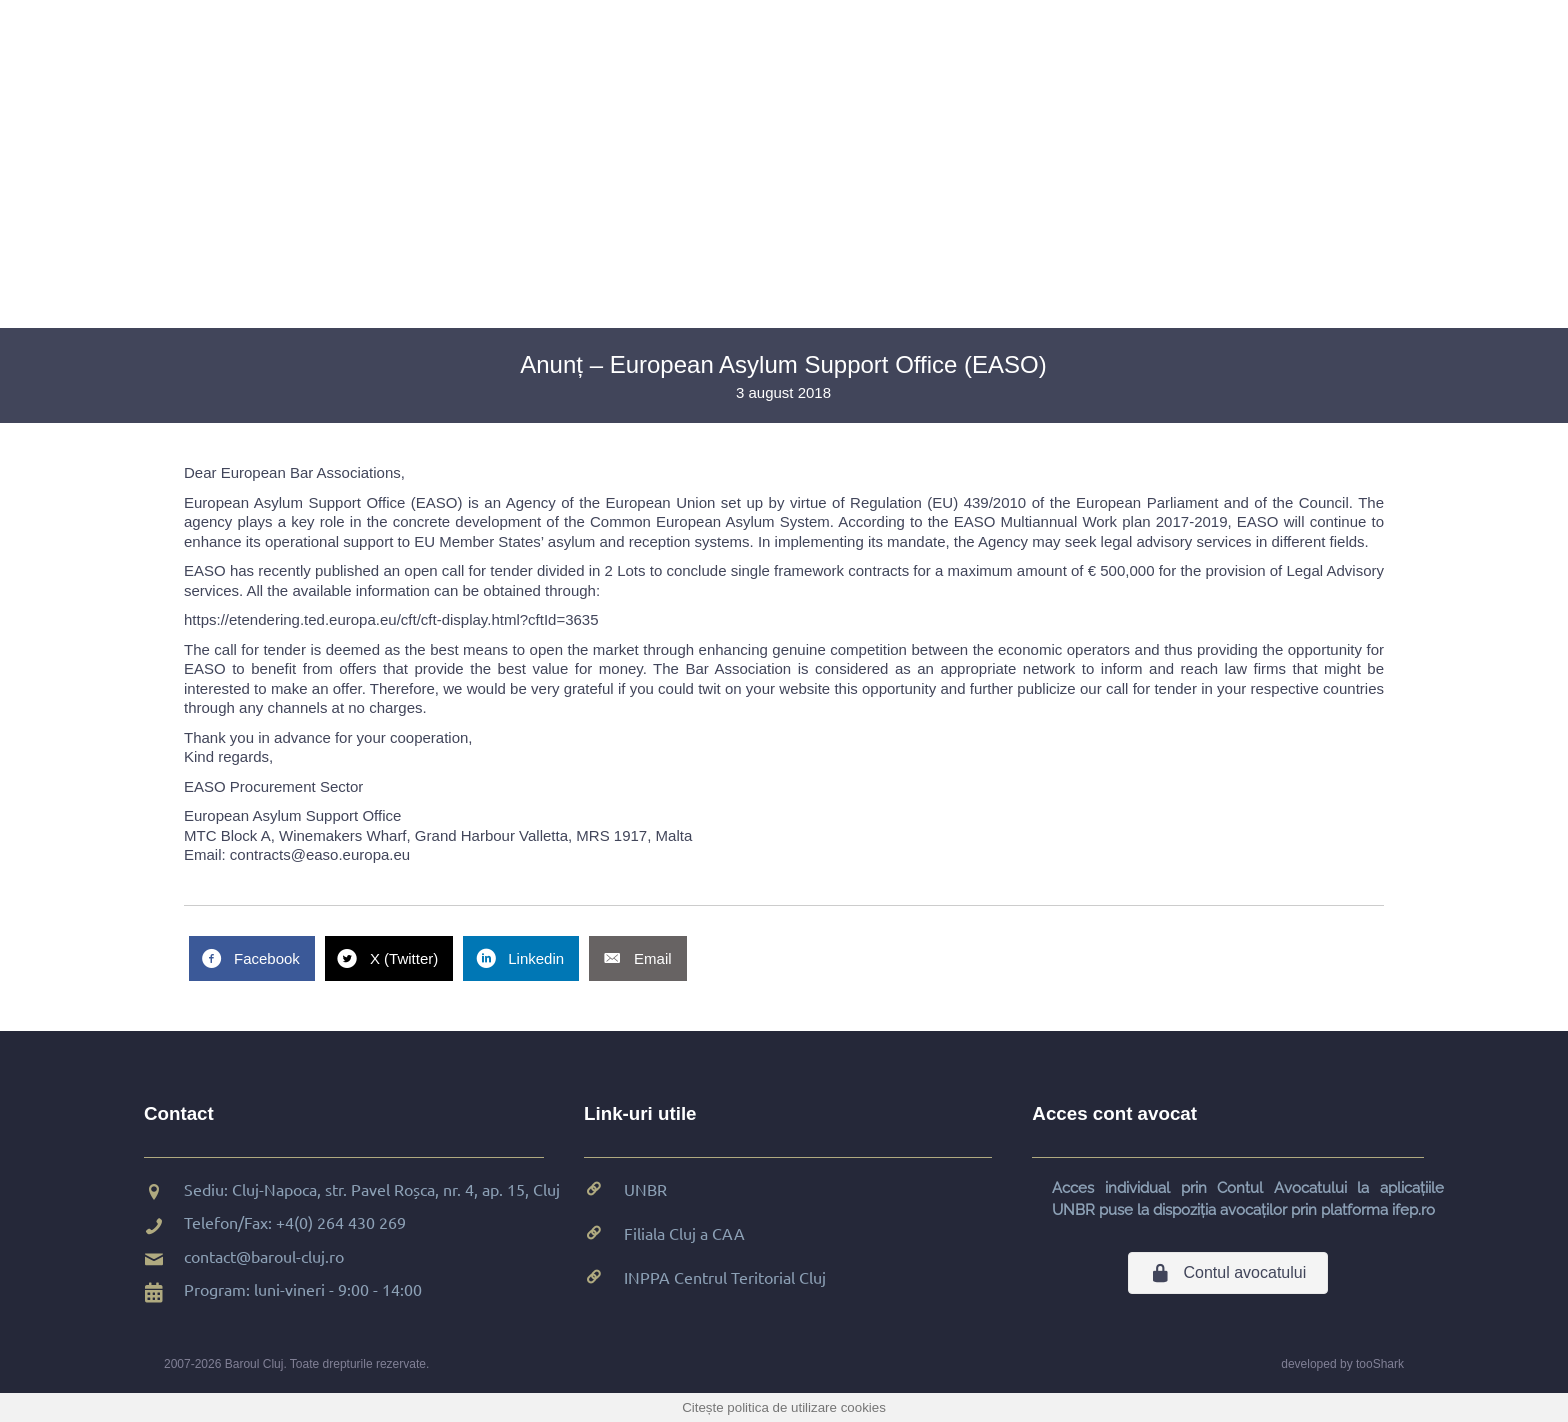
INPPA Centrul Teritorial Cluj (725, 1277)
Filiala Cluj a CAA (684, 1233)
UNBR (645, 1189)
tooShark (1380, 1364)
